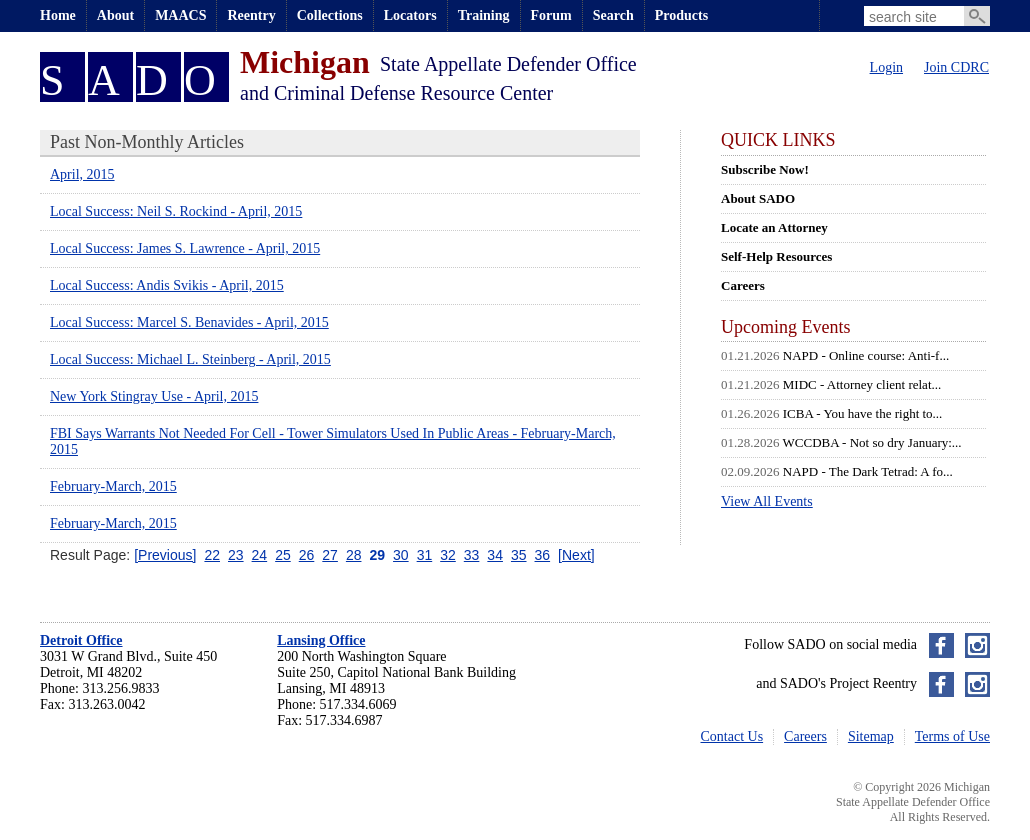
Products (681, 15)
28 (354, 555)
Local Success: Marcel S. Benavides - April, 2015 (189, 322)
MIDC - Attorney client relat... (862, 384)
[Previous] (165, 555)
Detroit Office (81, 640)
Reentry (251, 15)
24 (260, 555)
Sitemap (871, 736)
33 (472, 555)
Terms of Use (952, 736)
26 (307, 555)
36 (543, 555)
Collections (330, 15)
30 (401, 555)
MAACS (180, 15)
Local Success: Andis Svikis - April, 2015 (167, 285)
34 (495, 555)
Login (886, 67)
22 (212, 555)
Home (58, 15)
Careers (805, 736)
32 (448, 555)
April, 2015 (82, 174)
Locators (410, 15)
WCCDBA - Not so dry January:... (872, 442)
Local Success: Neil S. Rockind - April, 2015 (176, 211)
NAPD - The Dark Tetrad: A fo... (868, 471)
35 (519, 555)
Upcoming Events (785, 327)
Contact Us (732, 736)
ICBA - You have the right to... (863, 413)
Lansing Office (321, 640)
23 (236, 555)
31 (425, 555)
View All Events (767, 501)
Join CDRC (956, 67)
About (115, 15)
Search (613, 15)
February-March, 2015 (113, 486)
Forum (551, 15)
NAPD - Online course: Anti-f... (866, 355)
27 (330, 555)
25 (283, 555)
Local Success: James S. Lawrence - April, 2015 (185, 248)
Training (484, 15)
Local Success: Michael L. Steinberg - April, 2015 (190, 359)
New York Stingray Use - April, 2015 (154, 396)
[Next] (576, 555)
